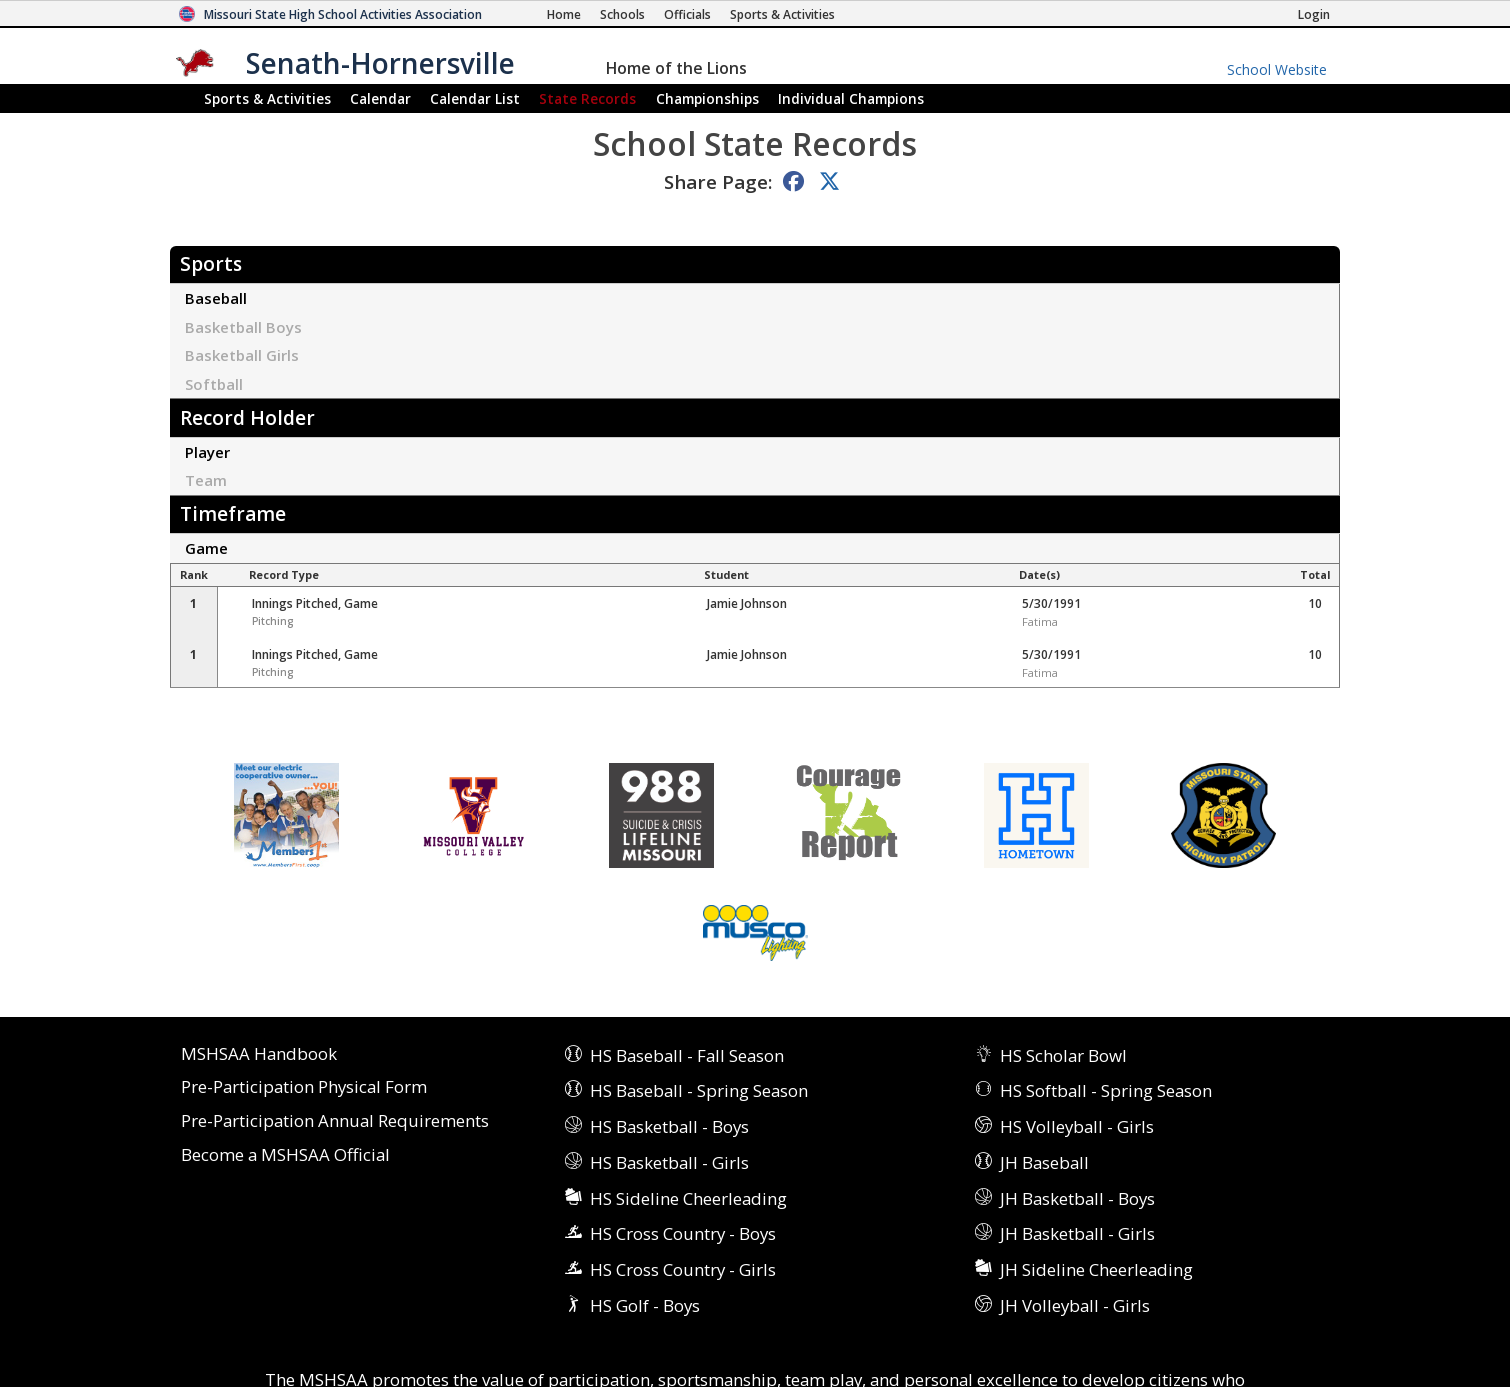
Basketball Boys (243, 327)
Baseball (216, 298)
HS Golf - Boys (645, 1305)
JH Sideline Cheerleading (1096, 1269)
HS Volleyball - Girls (1077, 1126)
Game (206, 548)
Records (587, 98)
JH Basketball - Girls (1077, 1233)
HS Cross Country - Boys (683, 1233)
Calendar (380, 98)
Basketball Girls (242, 355)
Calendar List (475, 98)
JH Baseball (1044, 1162)
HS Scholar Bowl (1063, 1055)
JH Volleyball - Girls (1075, 1305)
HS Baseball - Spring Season (699, 1090)
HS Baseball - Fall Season (687, 1055)
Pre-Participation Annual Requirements (335, 1121)
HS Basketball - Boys (669, 1126)
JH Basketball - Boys (1077, 1198)
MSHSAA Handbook (259, 1054)
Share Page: (718, 181)
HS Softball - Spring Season (1106, 1090)
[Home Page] (564, 14)
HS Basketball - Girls (669, 1162)
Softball (214, 384)
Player (207, 452)
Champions (851, 98)
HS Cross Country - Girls (683, 1269)
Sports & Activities (267, 98)
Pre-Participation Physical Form (304, 1087)
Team (206, 480)
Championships (707, 98)
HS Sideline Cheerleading (688, 1198)
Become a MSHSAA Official (285, 1155)
